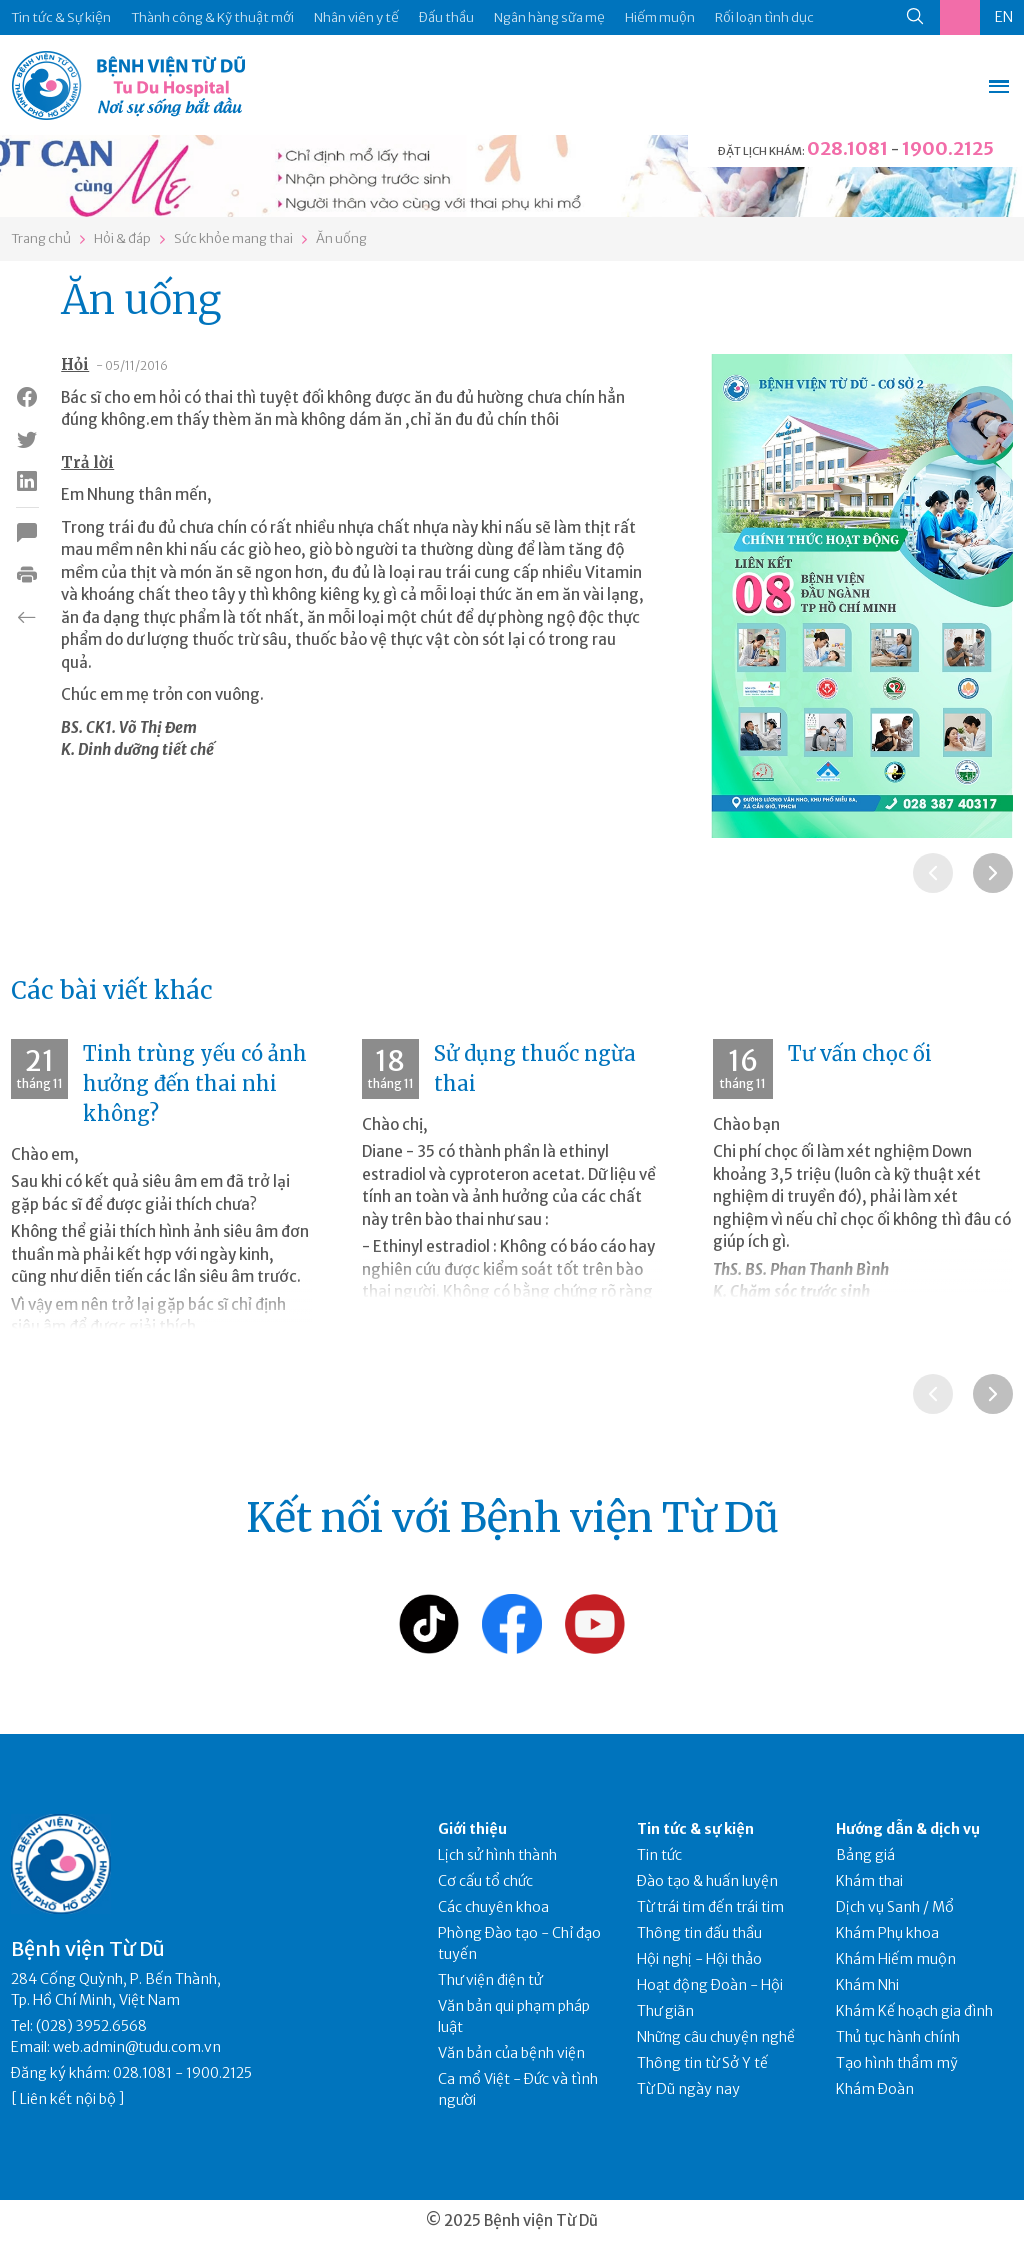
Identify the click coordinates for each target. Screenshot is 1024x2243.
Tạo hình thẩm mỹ (897, 2063)
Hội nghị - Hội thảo (699, 1959)
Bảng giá (865, 1855)
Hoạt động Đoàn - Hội (710, 1985)
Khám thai (869, 1881)
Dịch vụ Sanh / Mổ (895, 1907)
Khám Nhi (867, 1985)
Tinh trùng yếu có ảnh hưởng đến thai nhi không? (195, 1083)
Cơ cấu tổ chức (485, 1881)
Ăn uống (341, 238)
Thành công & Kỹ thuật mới (212, 17)
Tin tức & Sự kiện (61, 17)
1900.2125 (948, 148)
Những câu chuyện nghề (716, 2037)
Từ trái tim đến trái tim (710, 1907)
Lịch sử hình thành (497, 1855)
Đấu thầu (446, 17)
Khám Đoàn (875, 2089)
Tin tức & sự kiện (695, 1829)
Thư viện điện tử (490, 1980)
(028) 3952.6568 (91, 2026)
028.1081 (847, 148)
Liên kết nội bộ (68, 2099)
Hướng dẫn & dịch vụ (908, 1829)
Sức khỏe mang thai (233, 238)
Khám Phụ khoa (887, 1933)
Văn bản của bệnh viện (511, 2053)
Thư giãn (665, 2011)
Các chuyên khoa (493, 1907)
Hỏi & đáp (122, 238)
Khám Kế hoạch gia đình (914, 2011)
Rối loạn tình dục (764, 17)
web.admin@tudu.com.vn (137, 2047)
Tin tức (659, 1855)
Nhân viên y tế (356, 17)
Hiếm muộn (660, 17)
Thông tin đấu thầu (699, 1933)
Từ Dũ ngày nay (688, 2089)
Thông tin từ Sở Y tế (702, 2063)
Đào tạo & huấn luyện (707, 1881)
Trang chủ (41, 238)
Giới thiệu (472, 1829)
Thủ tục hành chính (898, 2037)
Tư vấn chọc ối (860, 1053)
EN (1004, 17)
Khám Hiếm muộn (896, 1959)
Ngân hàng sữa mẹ (549, 17)
